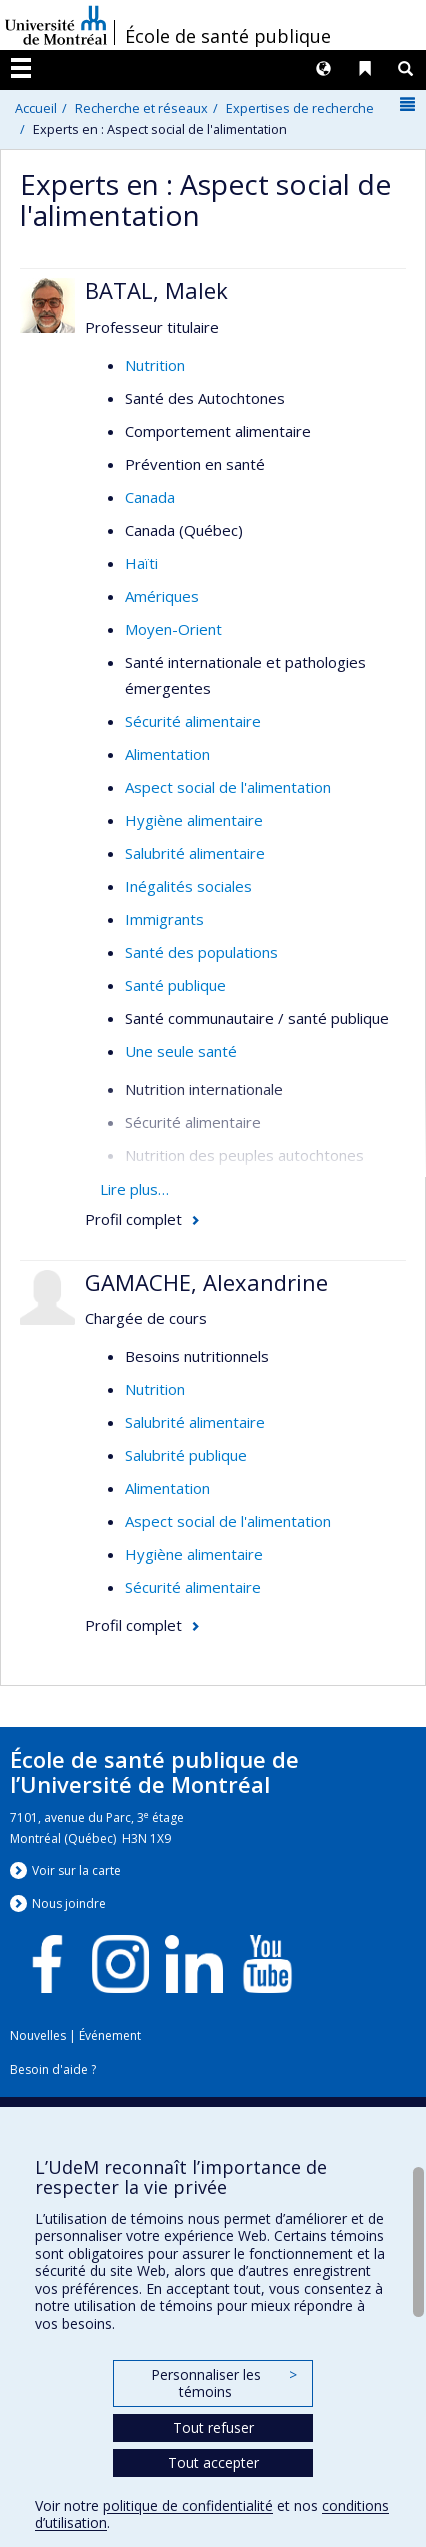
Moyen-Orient (173, 629)
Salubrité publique (186, 1455)
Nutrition (155, 365)
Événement (110, 2035)
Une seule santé (181, 1051)
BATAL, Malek (156, 290)
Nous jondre (69, 1903)
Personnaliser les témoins (224, 2383)
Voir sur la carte (76, 1870)
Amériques (162, 596)
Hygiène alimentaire (194, 820)
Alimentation (167, 754)
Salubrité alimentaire (195, 853)
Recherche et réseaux (141, 108)
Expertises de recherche (300, 108)
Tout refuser (213, 2427)
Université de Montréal (56, 25)
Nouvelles (38, 2035)
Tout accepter (213, 2462)
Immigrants (164, 919)
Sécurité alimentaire (193, 721)
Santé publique (175, 985)
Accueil (36, 108)
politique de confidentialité (188, 2505)
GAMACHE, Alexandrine (206, 1282)
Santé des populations (201, 952)
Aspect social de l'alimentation (228, 787)
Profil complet (133, 1219)
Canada (150, 497)
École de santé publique (228, 36)
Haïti (141, 563)
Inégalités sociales (188, 886)
